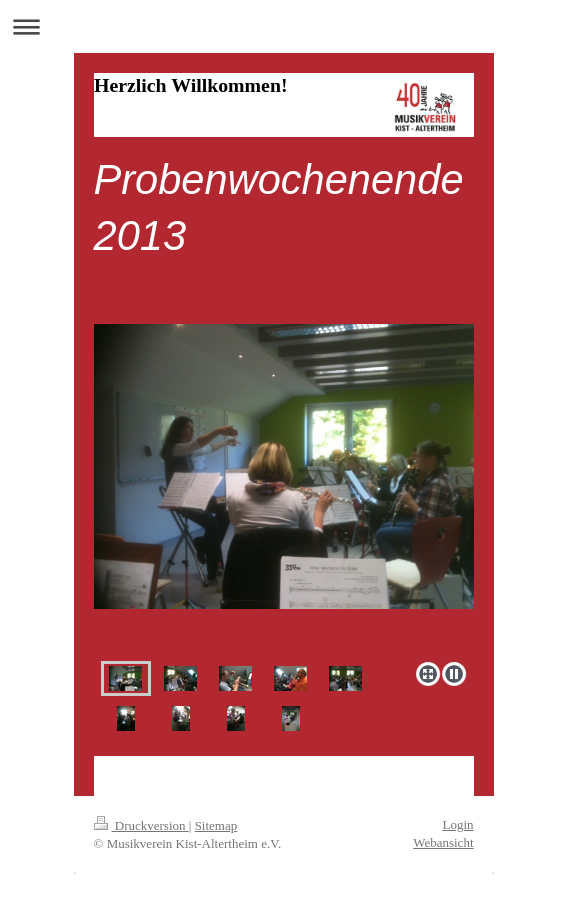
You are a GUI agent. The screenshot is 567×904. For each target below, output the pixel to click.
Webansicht (443, 842)
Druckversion (141, 825)
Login (457, 824)
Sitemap (216, 825)
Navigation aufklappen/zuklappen (283, 26)
